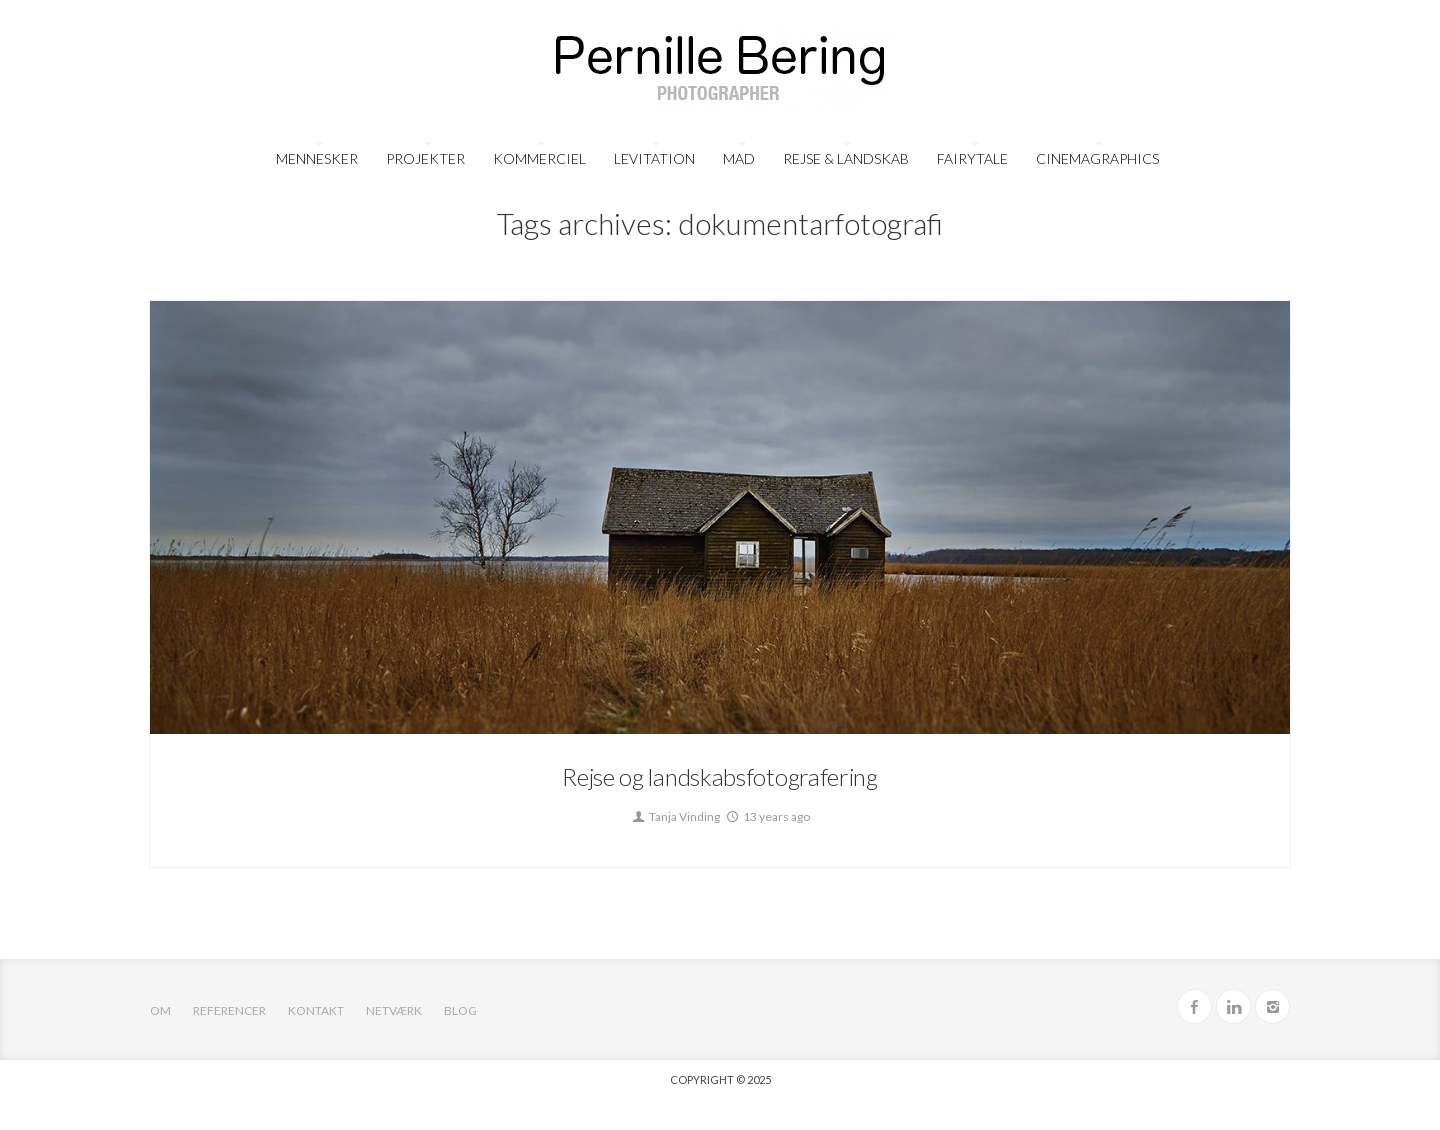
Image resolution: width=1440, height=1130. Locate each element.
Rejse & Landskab (846, 158)
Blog (460, 1010)
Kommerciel (539, 158)
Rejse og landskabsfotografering (720, 776)
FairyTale (972, 158)
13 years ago (767, 816)
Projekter (425, 158)
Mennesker (317, 158)
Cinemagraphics (1097, 158)
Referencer (229, 1010)
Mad (739, 158)
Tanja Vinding (675, 816)
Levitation (654, 158)
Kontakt (316, 1010)
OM (160, 1010)
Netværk (394, 1010)
